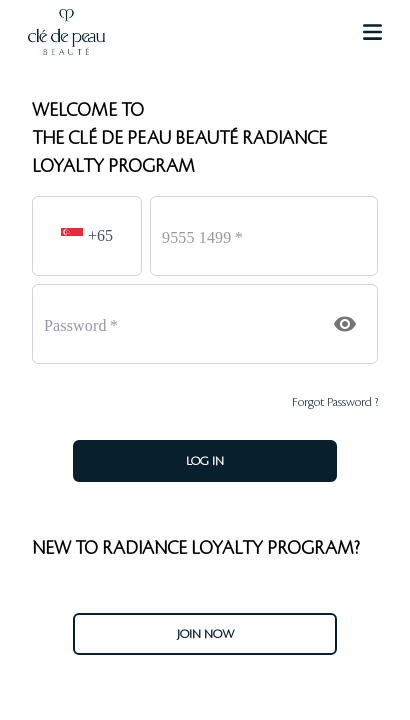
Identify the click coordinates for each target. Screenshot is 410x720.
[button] (75, 236)
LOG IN (205, 461)
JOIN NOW (205, 634)
